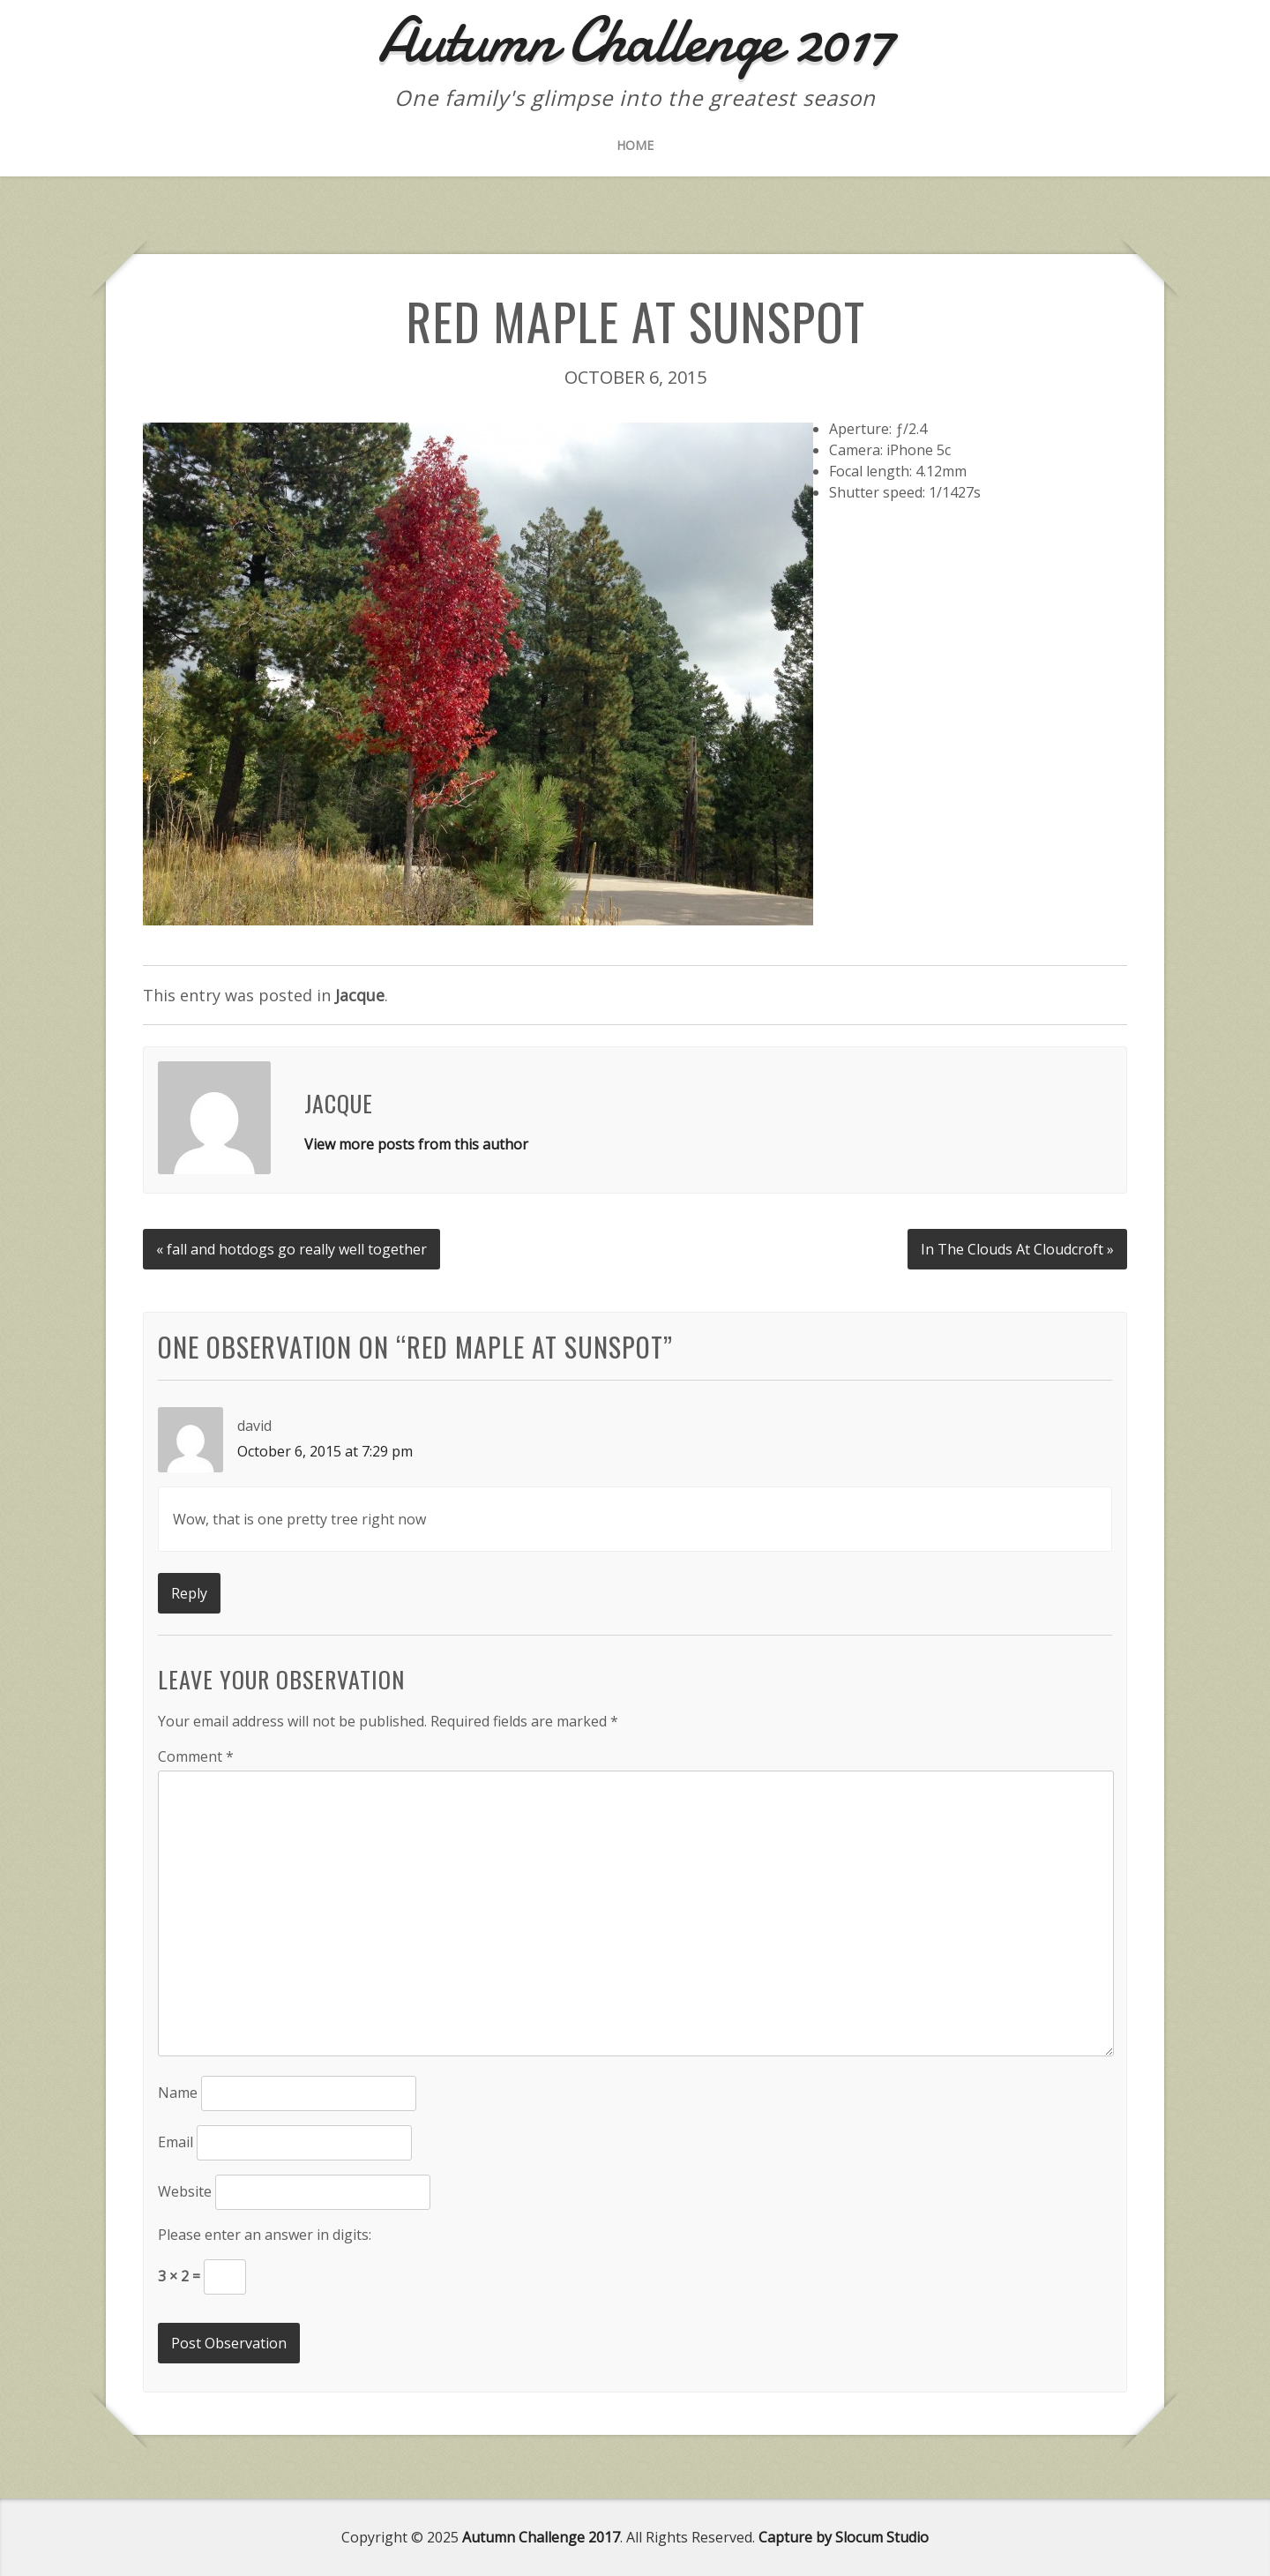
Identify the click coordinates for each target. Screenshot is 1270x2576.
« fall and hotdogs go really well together (291, 1249)
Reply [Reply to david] (189, 1593)
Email (175, 2142)
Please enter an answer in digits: (264, 2234)
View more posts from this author (416, 1144)
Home (635, 145)
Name (178, 2092)
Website (185, 2191)
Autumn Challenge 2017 (541, 2537)
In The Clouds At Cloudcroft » (1017, 1249)
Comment (196, 1756)
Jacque (360, 995)
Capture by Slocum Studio (843, 2537)
